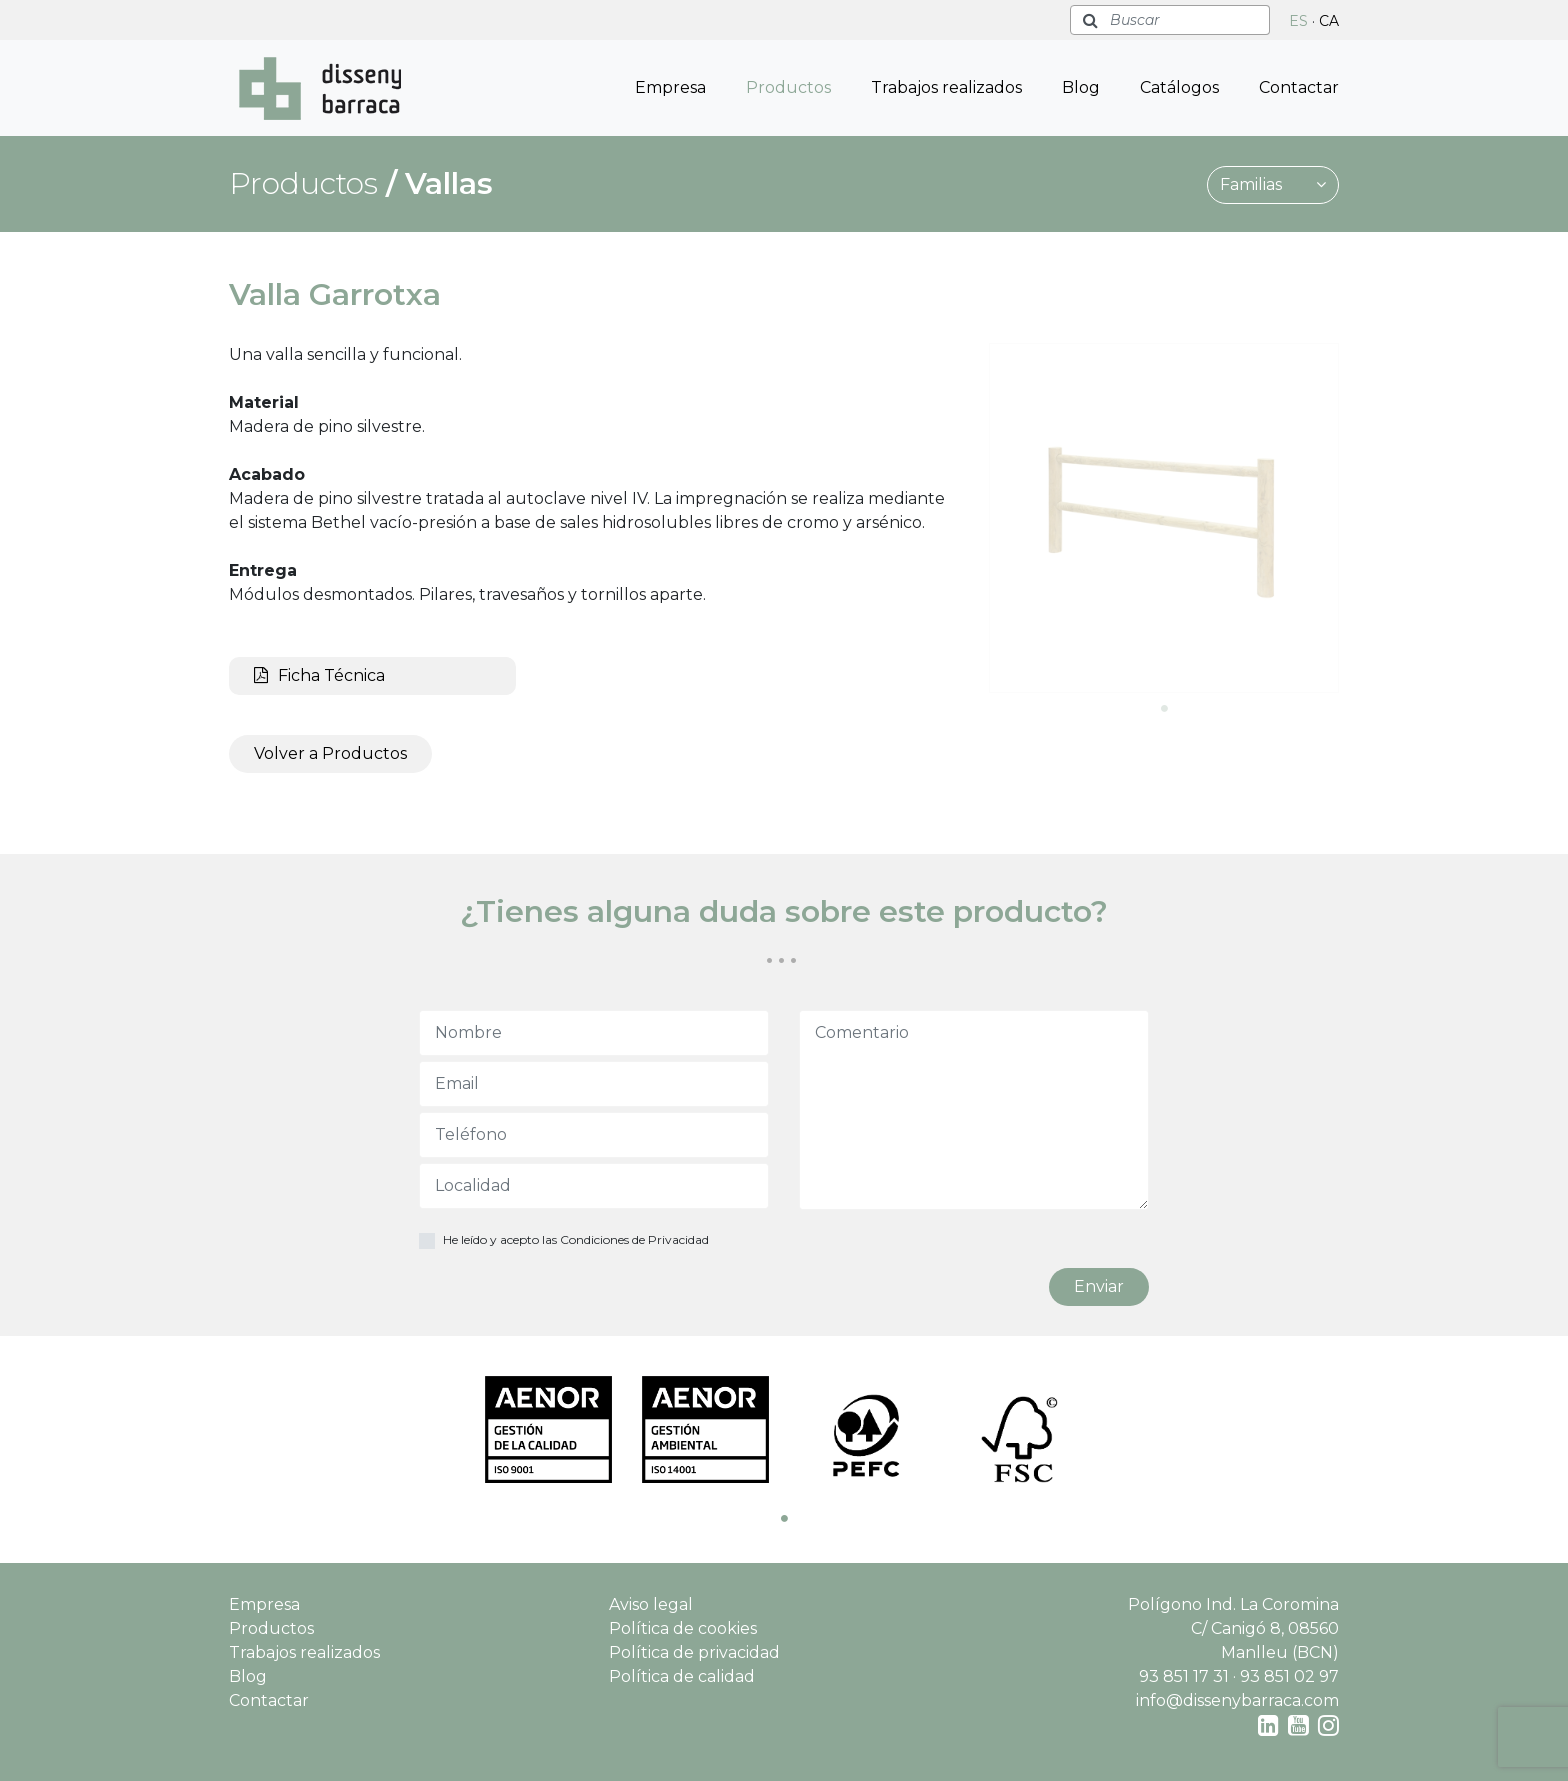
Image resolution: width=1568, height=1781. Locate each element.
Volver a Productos (330, 753)
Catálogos (1179, 87)
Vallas (449, 183)
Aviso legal (651, 1604)
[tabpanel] (1164, 518)
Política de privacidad (694, 1652)
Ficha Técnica (319, 675)
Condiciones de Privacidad (634, 1239)
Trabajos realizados (946, 87)
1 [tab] (1164, 708)
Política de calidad (682, 1676)
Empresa (670, 87)
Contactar (1299, 87)
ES (1298, 21)
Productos (788, 87)
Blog (1081, 87)
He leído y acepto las (576, 1239)
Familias (1273, 184)
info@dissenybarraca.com (1237, 1700)
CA (1329, 21)
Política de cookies (683, 1628)
